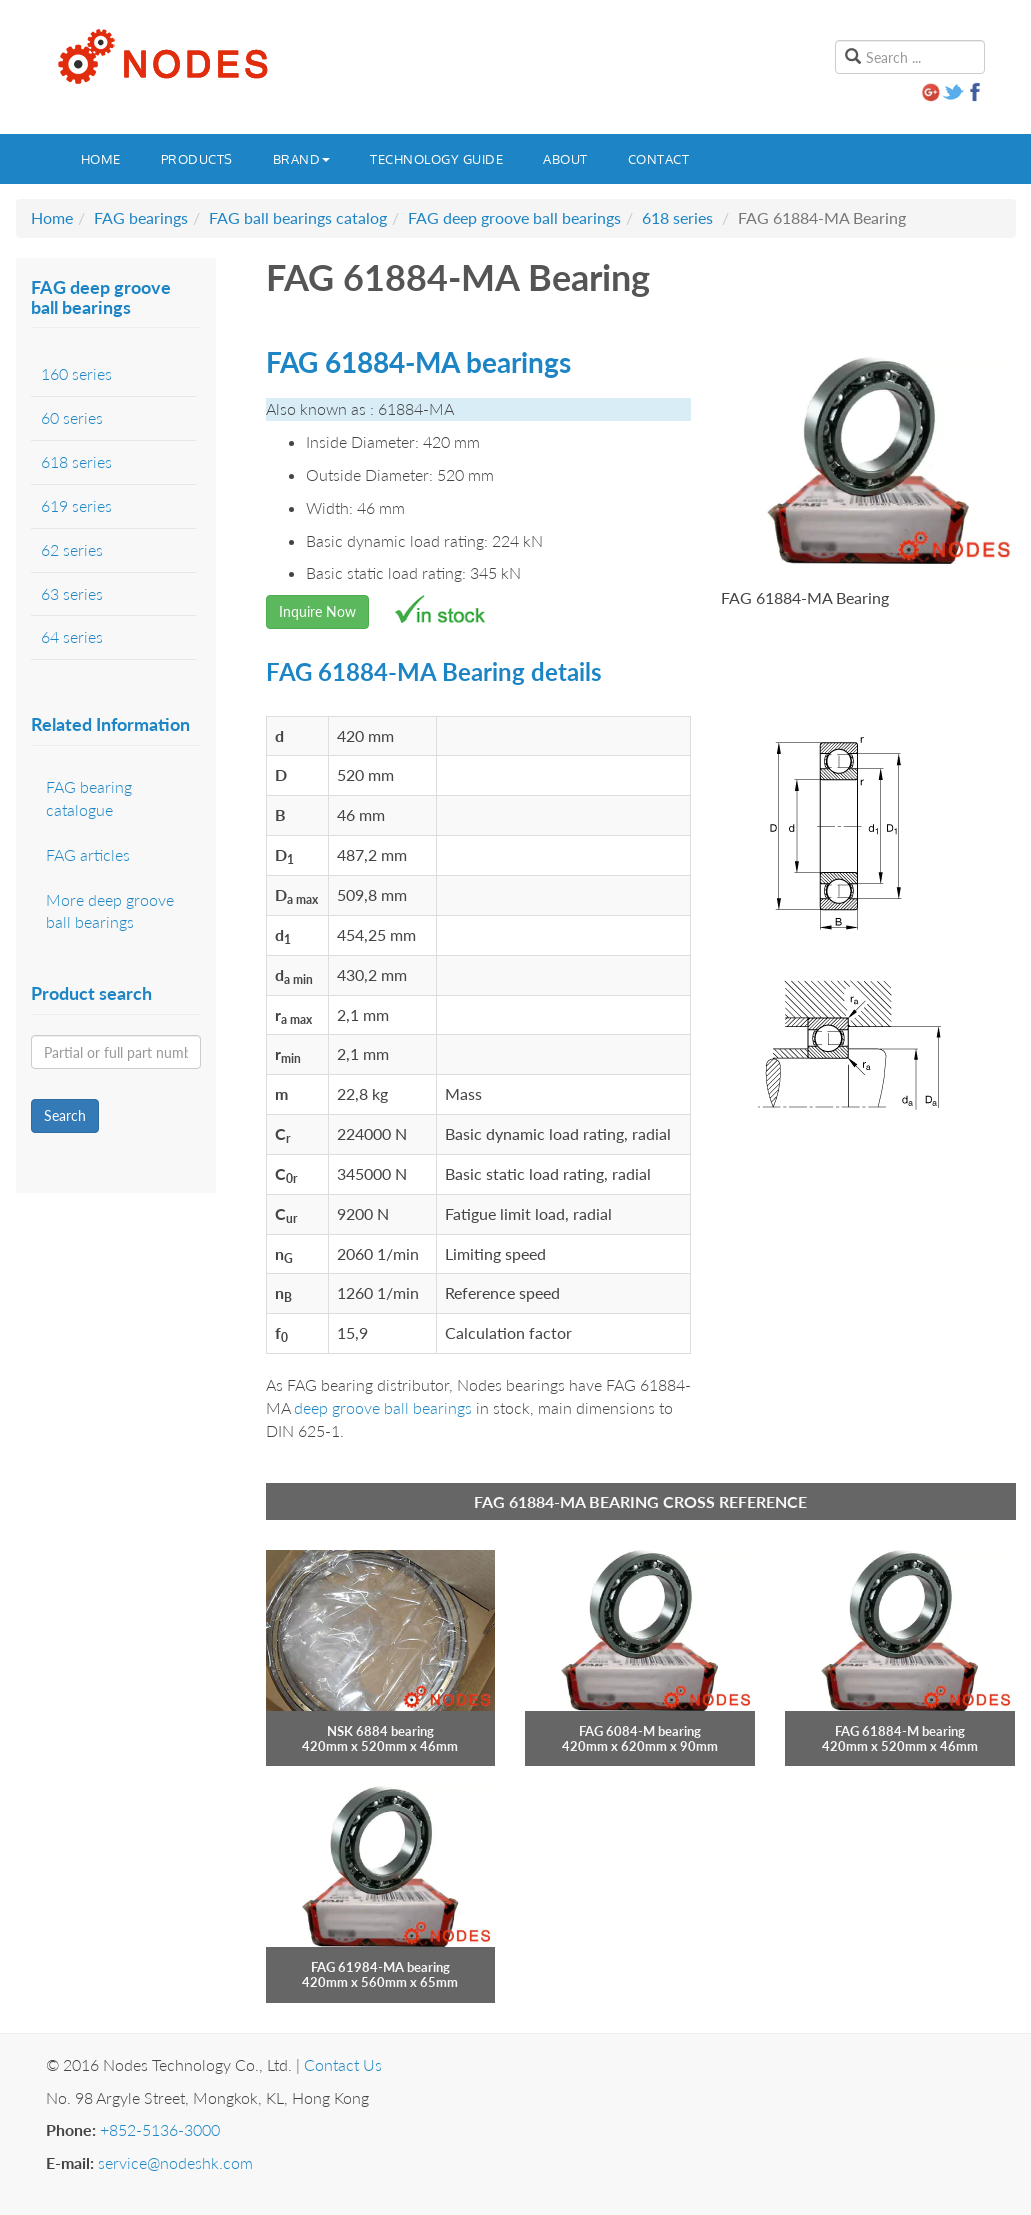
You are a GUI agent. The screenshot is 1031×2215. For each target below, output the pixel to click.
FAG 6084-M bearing (640, 1731)
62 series (72, 549)
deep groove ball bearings (383, 1407)
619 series (76, 505)
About (565, 159)
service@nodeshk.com (175, 2162)
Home (101, 159)
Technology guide (436, 159)
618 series (677, 217)
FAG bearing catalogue (89, 798)
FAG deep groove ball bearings (514, 217)
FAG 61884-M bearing (900, 1731)
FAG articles (88, 854)
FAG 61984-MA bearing (380, 1967)
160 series (76, 373)
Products (197, 159)
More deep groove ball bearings (110, 911)
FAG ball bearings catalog (298, 217)
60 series (72, 417)
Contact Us (343, 2064)
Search (65, 1115)
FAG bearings (141, 217)
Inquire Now (317, 611)
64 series (72, 636)
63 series (72, 593)
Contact (659, 159)
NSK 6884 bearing (380, 1731)
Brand (302, 159)
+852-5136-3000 (160, 2129)
